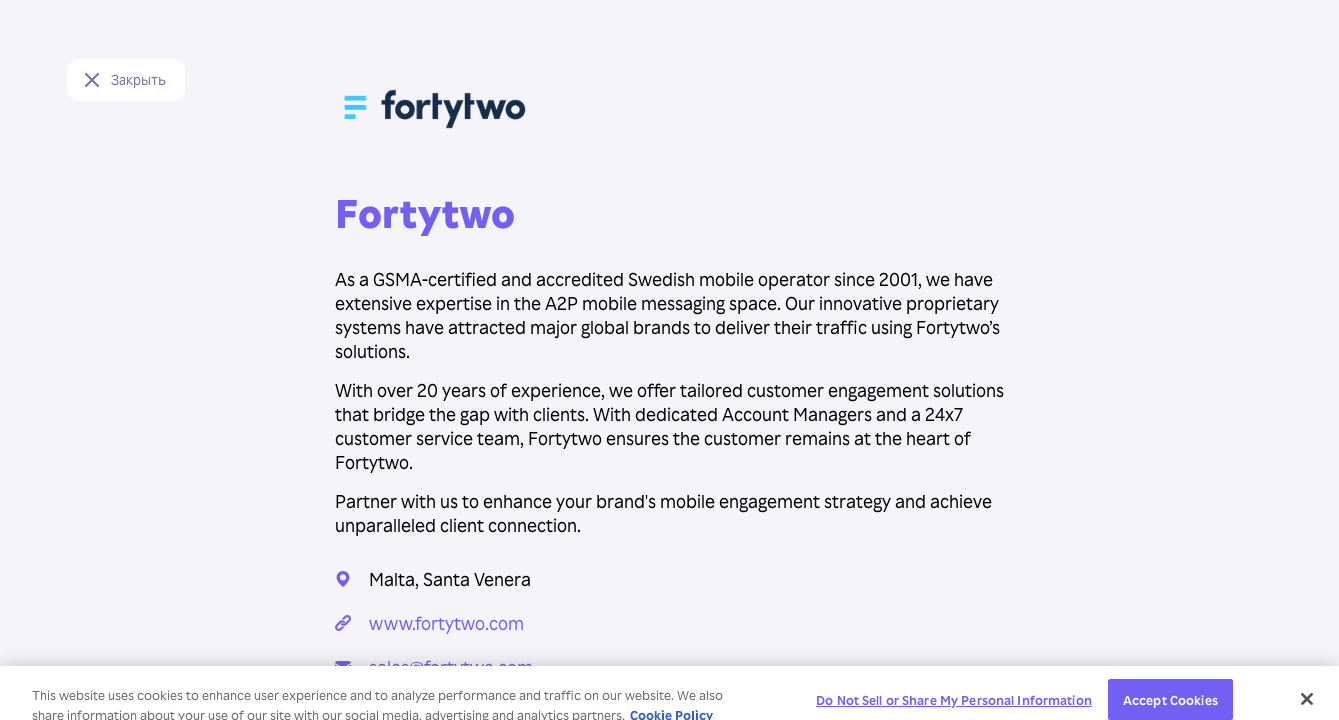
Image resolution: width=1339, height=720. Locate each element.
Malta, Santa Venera (450, 578)
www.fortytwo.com (446, 622)
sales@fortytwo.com (451, 666)
